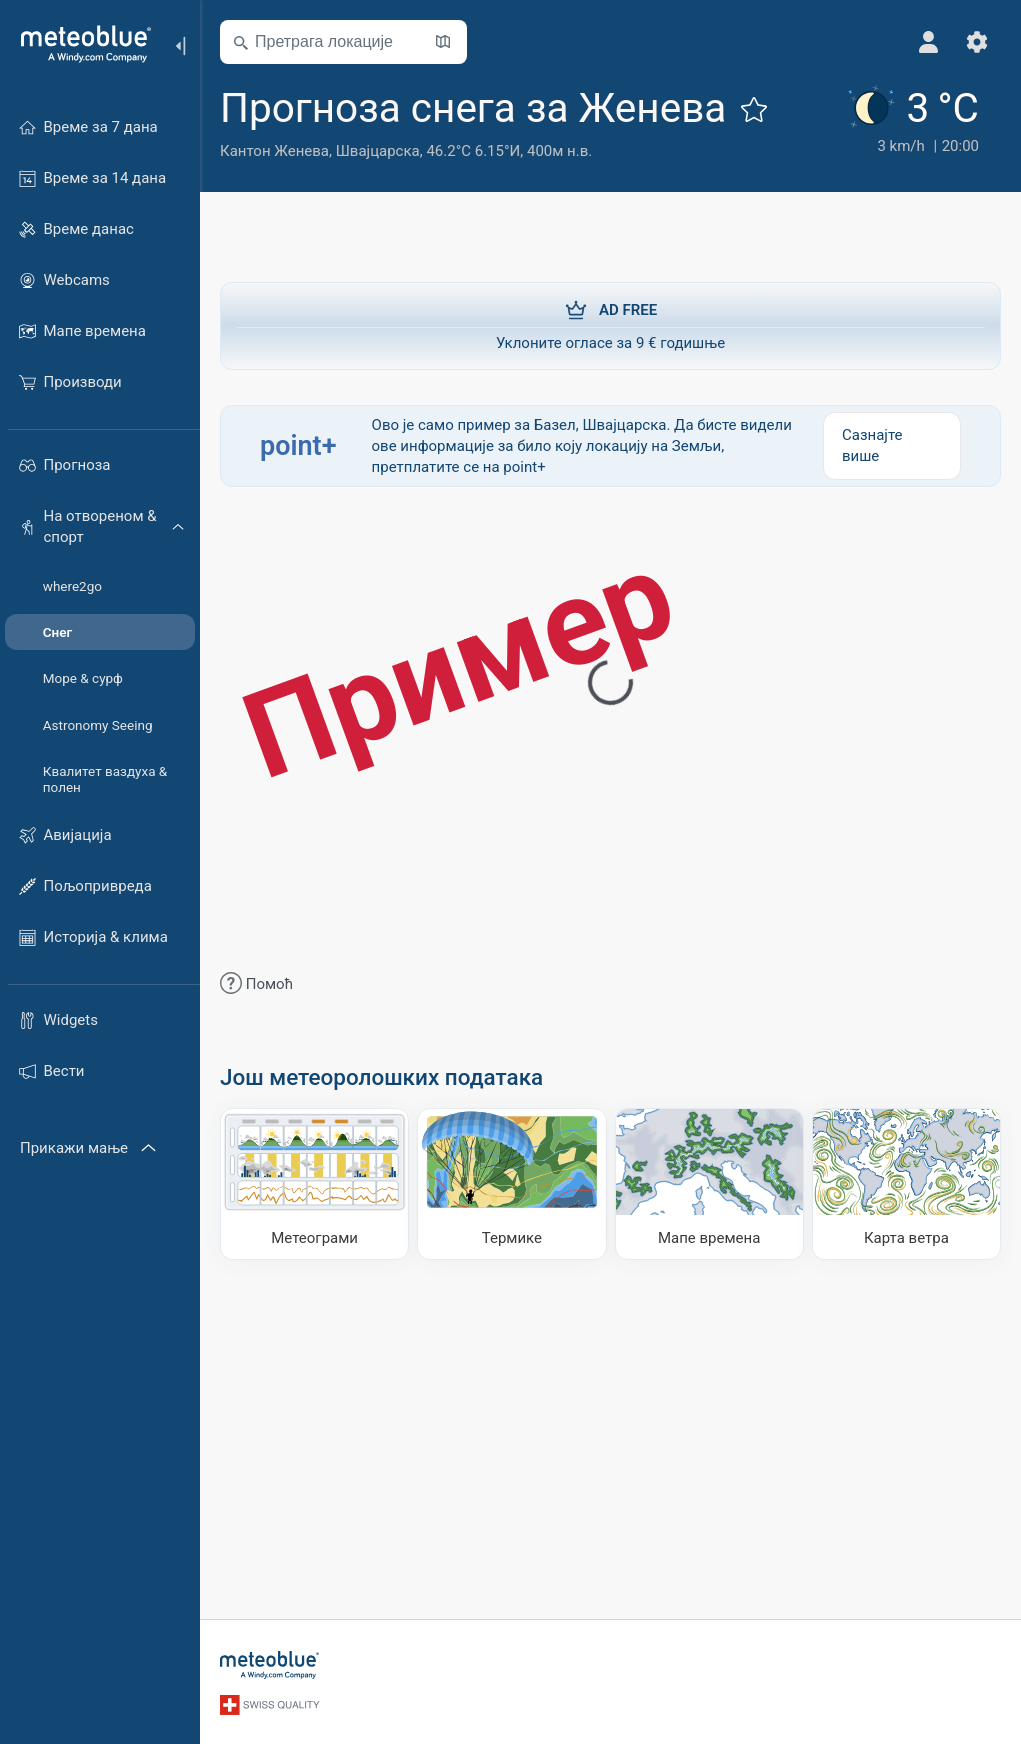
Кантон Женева (274, 151)
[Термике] (511, 1184)
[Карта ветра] (906, 1184)
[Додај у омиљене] (754, 109)
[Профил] (929, 42)
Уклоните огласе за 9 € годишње (610, 325)
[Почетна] (79, 44)
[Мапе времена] (709, 1184)
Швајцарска (378, 151)
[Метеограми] (314, 1184)
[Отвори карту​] (443, 42)
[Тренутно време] (911, 121)
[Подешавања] (977, 42)
